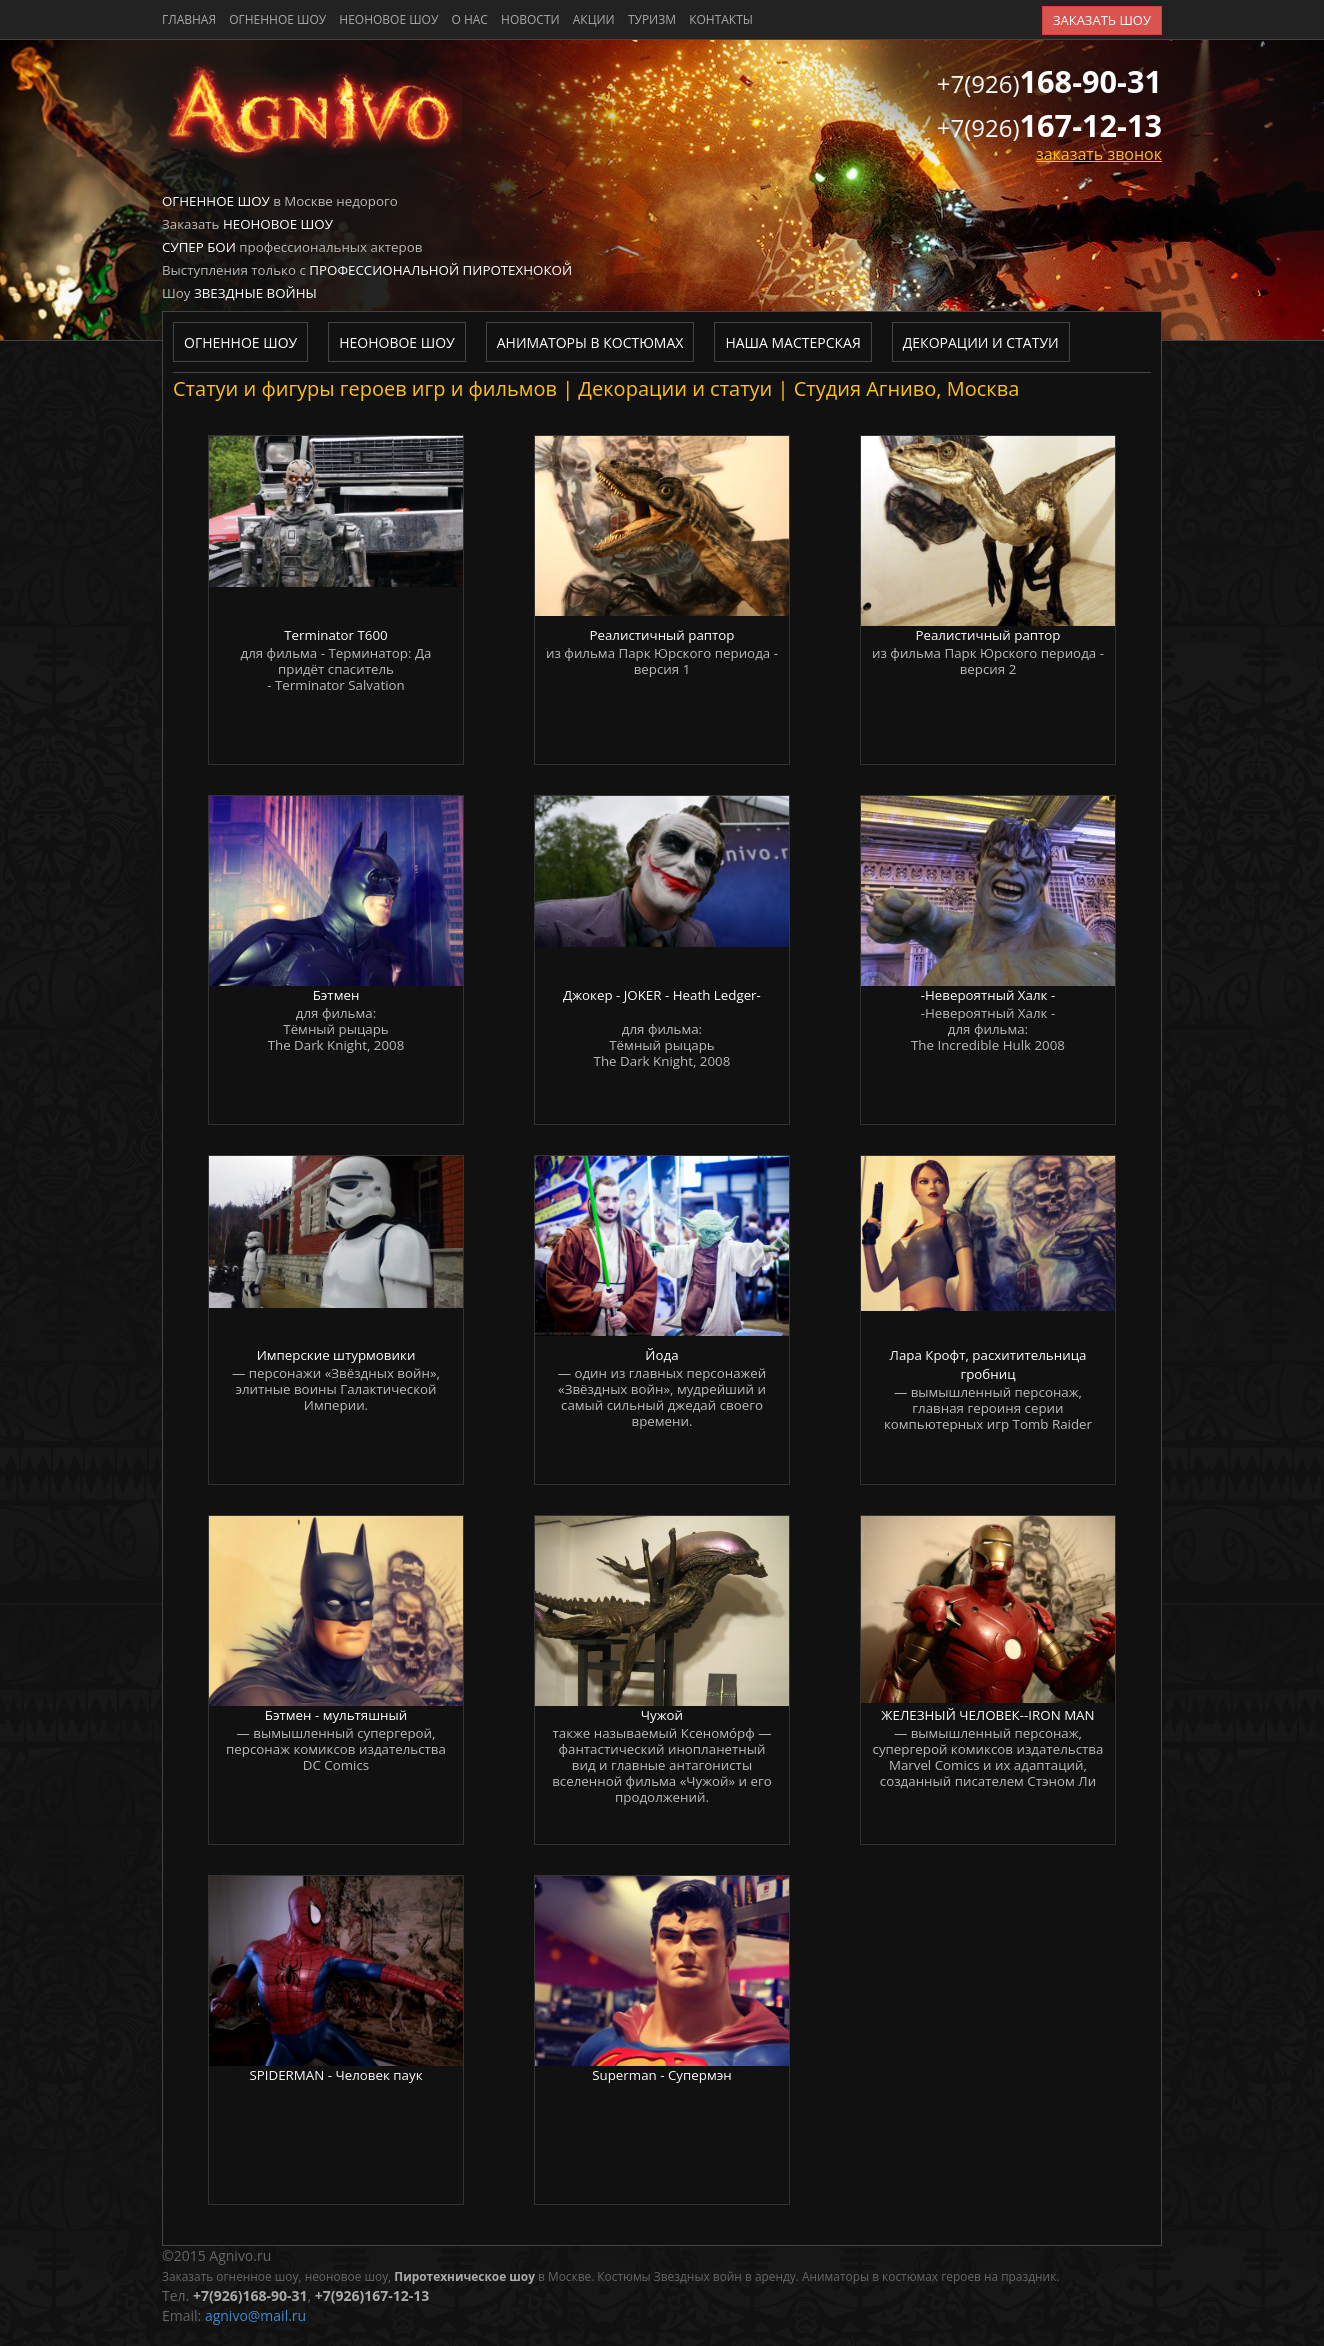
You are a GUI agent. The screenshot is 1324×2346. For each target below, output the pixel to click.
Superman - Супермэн (661, 2075)
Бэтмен (336, 995)
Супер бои (199, 247)
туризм (652, 19)
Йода (661, 1355)
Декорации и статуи (981, 342)
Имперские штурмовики (336, 1355)
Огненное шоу (277, 19)
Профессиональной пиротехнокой (440, 270)
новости (530, 19)
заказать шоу (1102, 20)
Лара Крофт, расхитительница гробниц (988, 1364)
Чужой (662, 1715)
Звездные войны (255, 293)
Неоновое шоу (388, 19)
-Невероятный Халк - (988, 995)
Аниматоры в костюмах (590, 342)
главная (189, 19)
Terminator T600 (335, 635)
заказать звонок (1099, 154)
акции (594, 19)
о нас (469, 19)
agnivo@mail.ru (255, 2315)
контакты (721, 19)
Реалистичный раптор (661, 635)
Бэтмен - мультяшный (336, 1715)
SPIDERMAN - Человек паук (335, 2075)
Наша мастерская (792, 342)
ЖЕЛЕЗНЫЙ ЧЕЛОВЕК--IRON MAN (987, 1715)
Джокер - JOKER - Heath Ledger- (662, 995)
